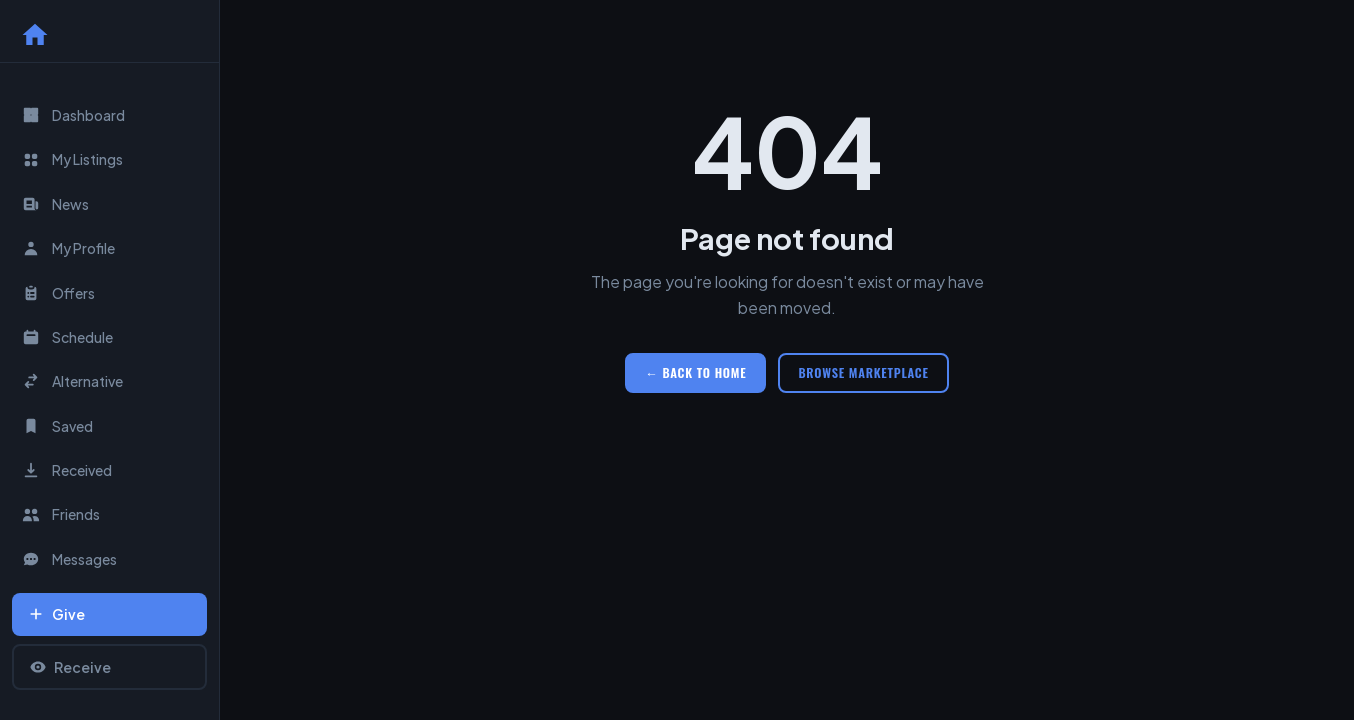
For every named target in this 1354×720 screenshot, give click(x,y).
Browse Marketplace (863, 372)
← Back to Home (695, 372)
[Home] (35, 35)
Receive (70, 667)
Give (56, 614)
